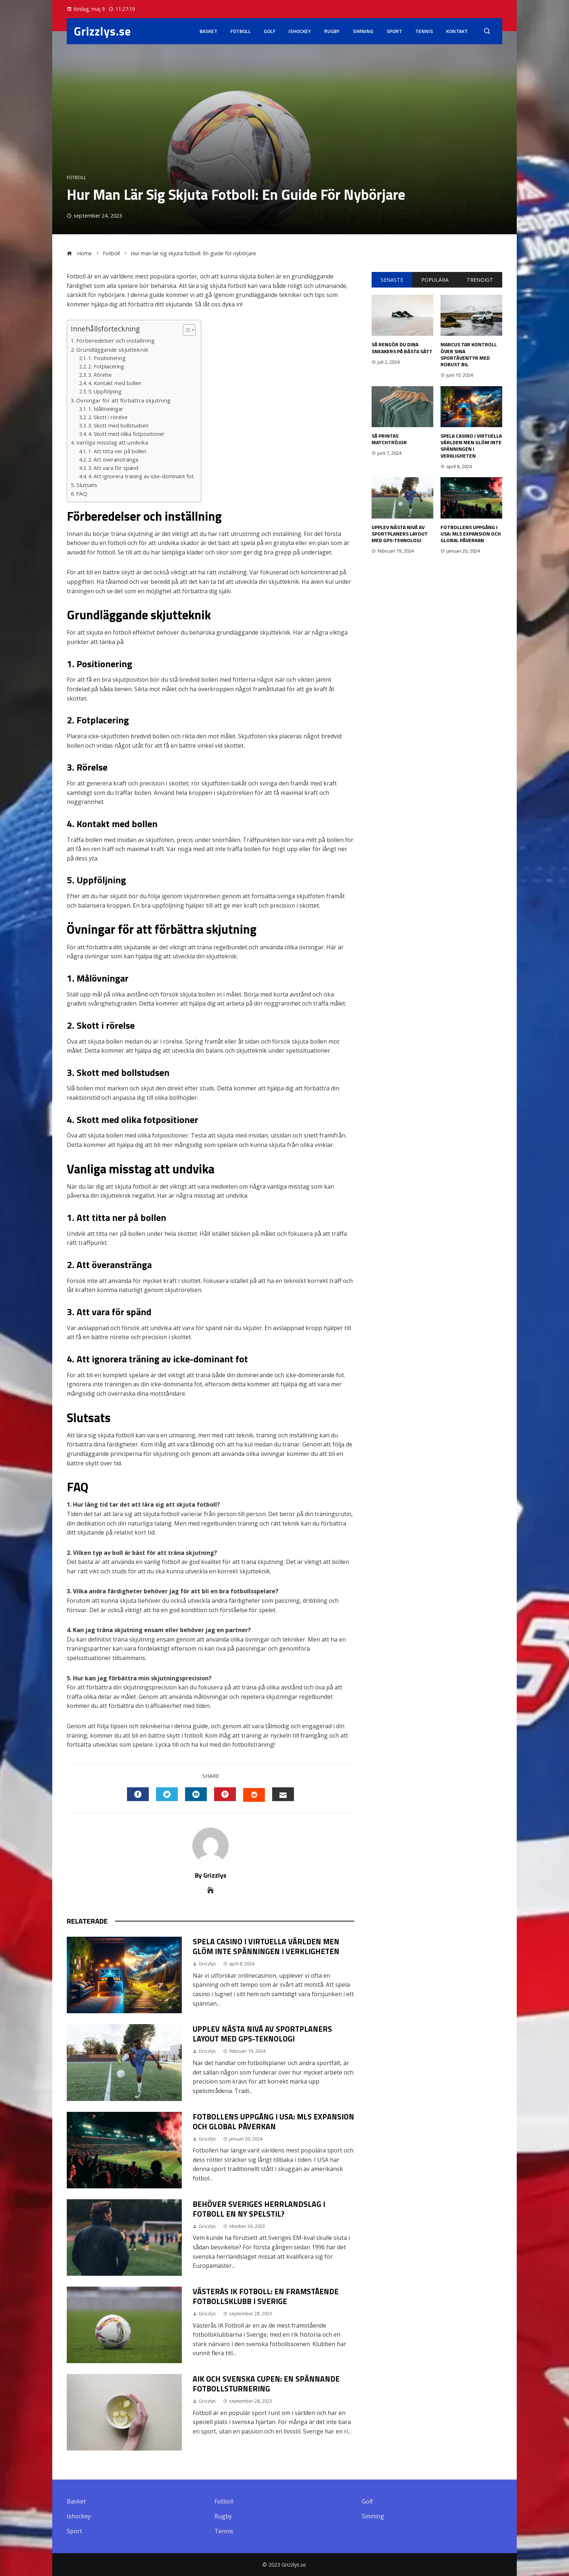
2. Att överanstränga (113, 459)
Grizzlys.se (102, 31)
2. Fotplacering (106, 366)
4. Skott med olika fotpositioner (126, 433)
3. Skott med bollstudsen (118, 425)
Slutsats (86, 484)
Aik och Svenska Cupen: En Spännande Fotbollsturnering (266, 2383)
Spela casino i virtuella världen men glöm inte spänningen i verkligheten (266, 1946)
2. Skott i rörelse (108, 417)
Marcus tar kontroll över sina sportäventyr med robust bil (469, 354)
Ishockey (299, 31)
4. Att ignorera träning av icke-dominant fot (141, 476)
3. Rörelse (100, 374)
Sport (394, 31)
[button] (185, 330)
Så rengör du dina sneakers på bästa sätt (402, 347)
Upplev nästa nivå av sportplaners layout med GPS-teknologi (262, 2033)
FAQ (81, 493)
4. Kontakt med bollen (114, 383)
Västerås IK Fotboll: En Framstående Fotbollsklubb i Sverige (266, 2296)
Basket (208, 31)
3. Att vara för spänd (113, 468)
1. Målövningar (105, 408)
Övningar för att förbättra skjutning (123, 400)
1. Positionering (107, 358)
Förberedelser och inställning (115, 340)
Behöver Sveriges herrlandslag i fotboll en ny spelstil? (259, 2209)
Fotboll (240, 31)
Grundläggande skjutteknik (112, 349)
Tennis (424, 31)
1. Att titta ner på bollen (117, 451)
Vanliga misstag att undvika (112, 442)
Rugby (332, 31)
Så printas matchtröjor (389, 439)
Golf (269, 31)
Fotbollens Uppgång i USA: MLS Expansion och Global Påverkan (273, 2121)
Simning (363, 31)
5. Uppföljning (105, 391)
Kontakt (457, 31)
